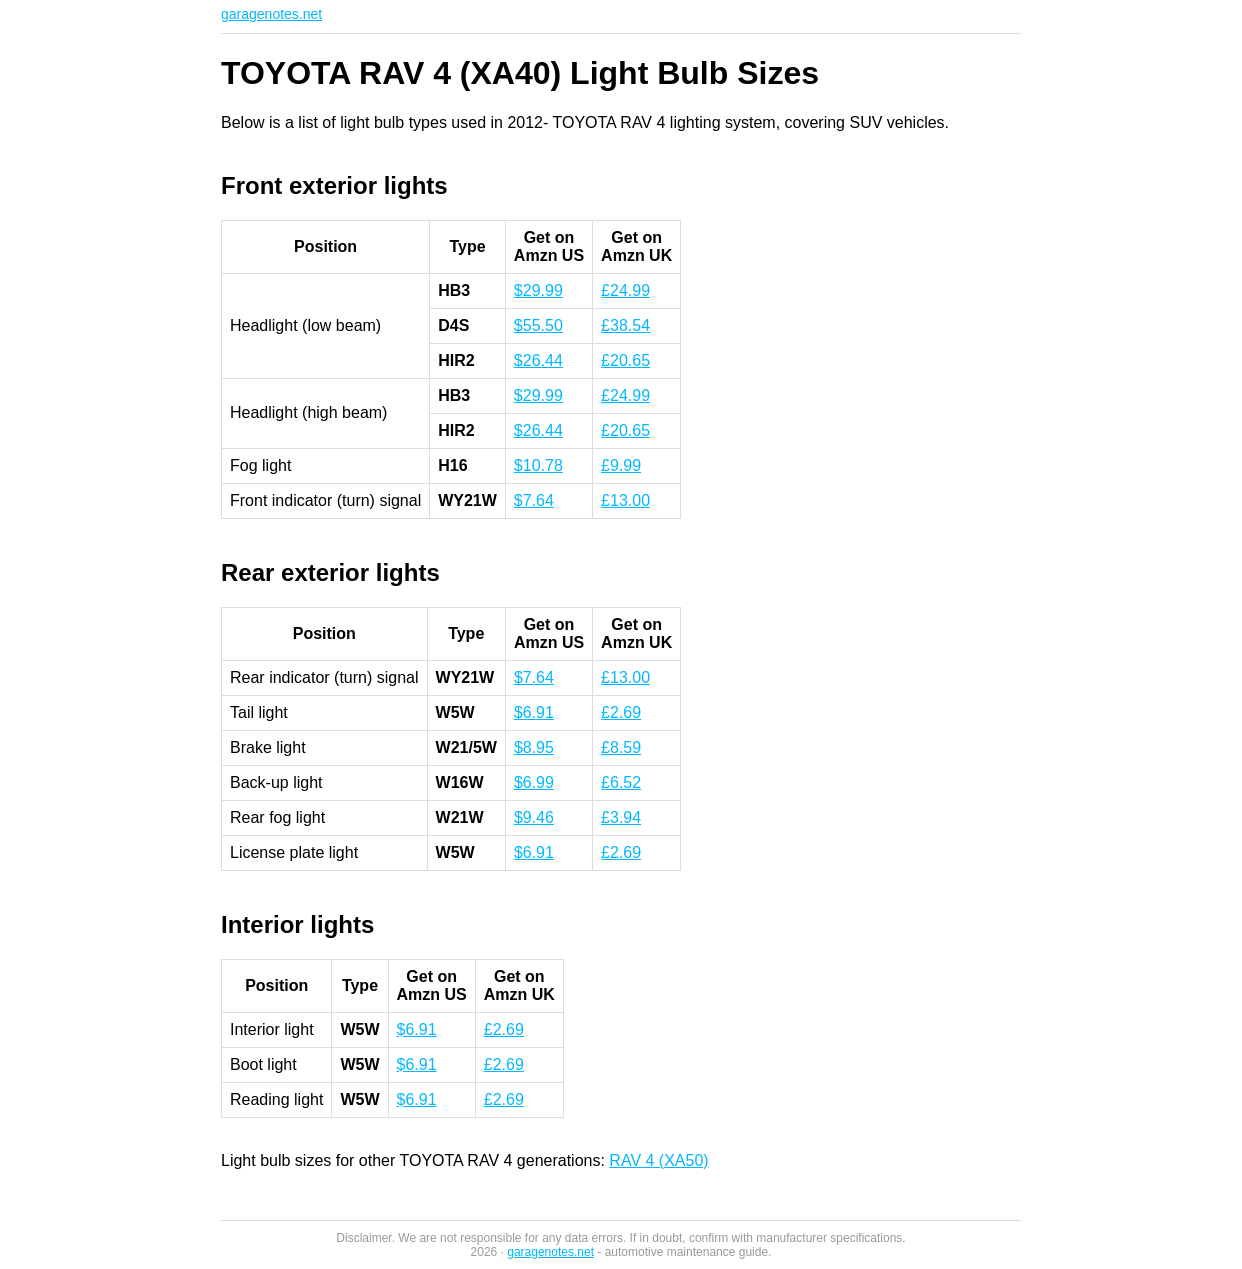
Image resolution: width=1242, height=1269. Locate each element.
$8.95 (534, 747)
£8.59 (621, 747)
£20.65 (625, 360)
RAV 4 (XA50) (658, 1160)
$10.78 (538, 465)
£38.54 (625, 325)
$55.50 (538, 325)
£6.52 (621, 782)
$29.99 (538, 290)
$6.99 (534, 782)
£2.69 (621, 712)
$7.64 (534, 500)
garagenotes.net (271, 14)
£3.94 (621, 817)
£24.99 (625, 290)
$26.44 (538, 360)
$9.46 (534, 817)
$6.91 (534, 712)
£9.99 (621, 465)
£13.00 (625, 500)
